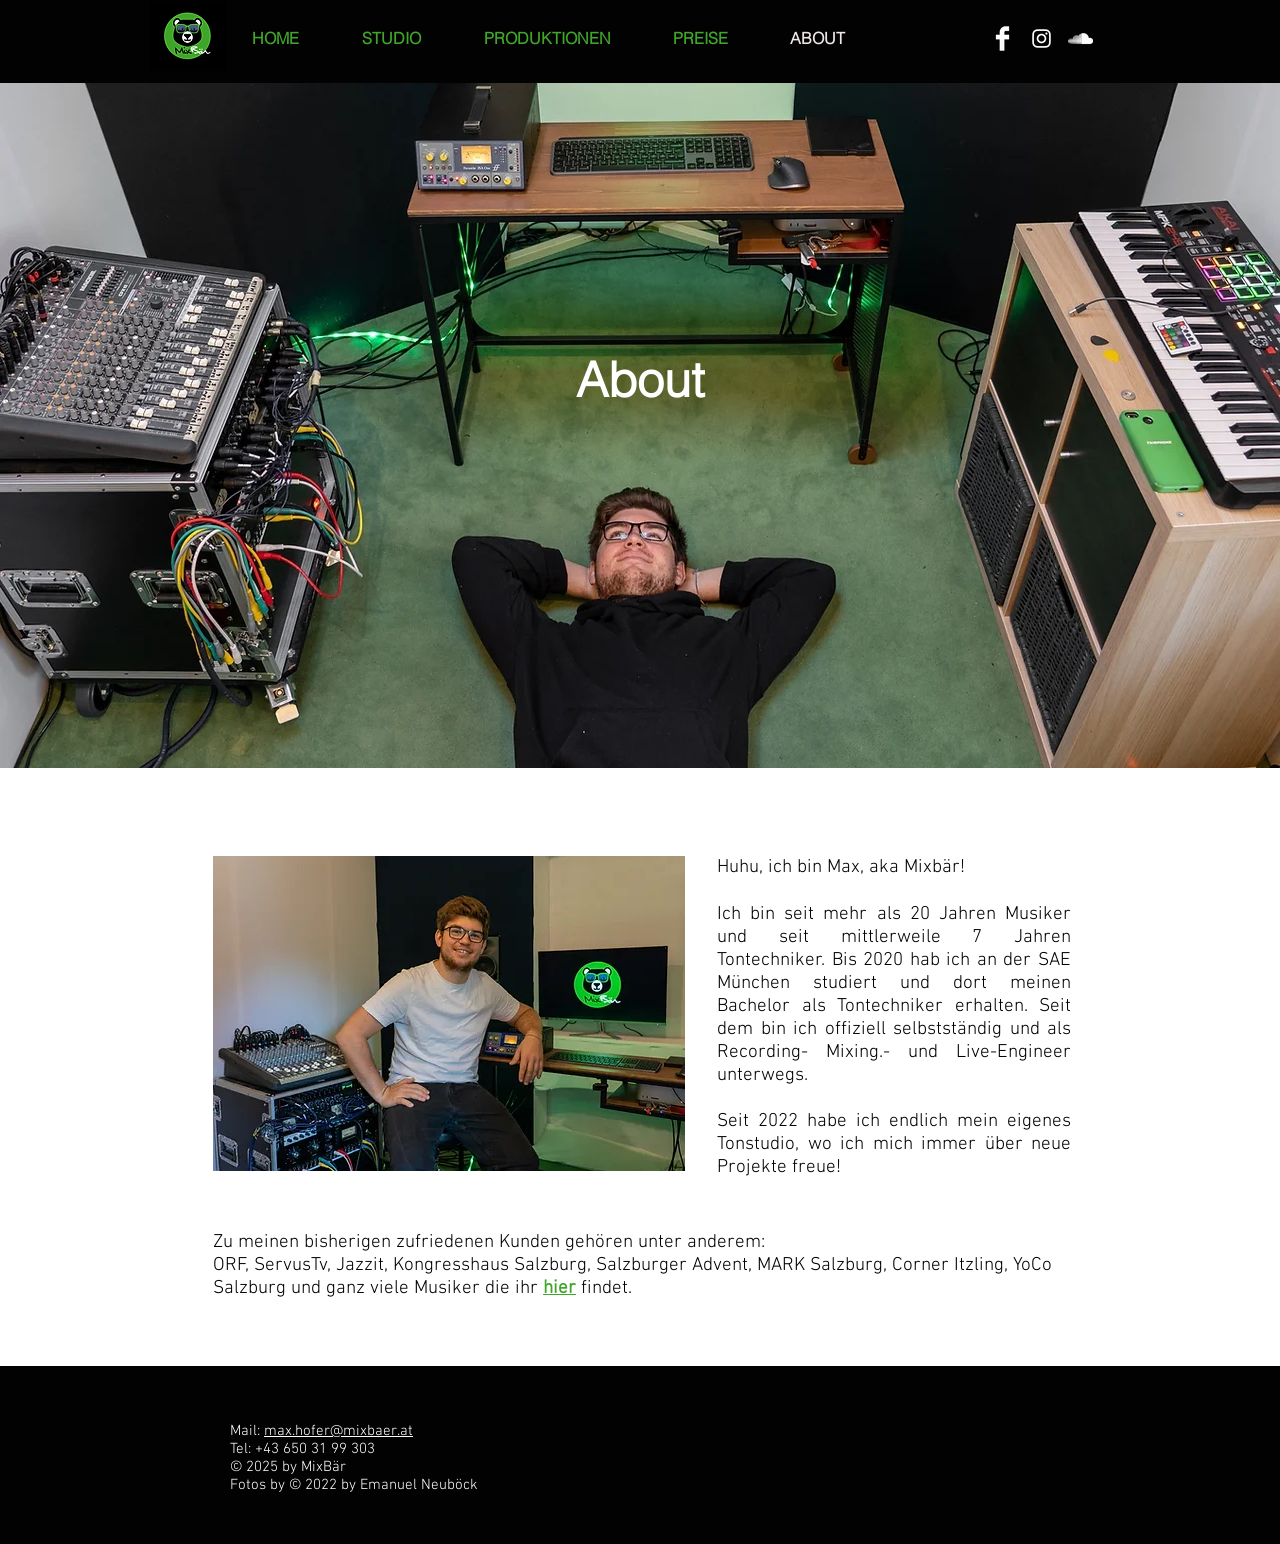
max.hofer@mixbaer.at (338, 1431)
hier (559, 1288)
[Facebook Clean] (1002, 38)
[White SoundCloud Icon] (1080, 38)
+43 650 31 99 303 (315, 1449)
